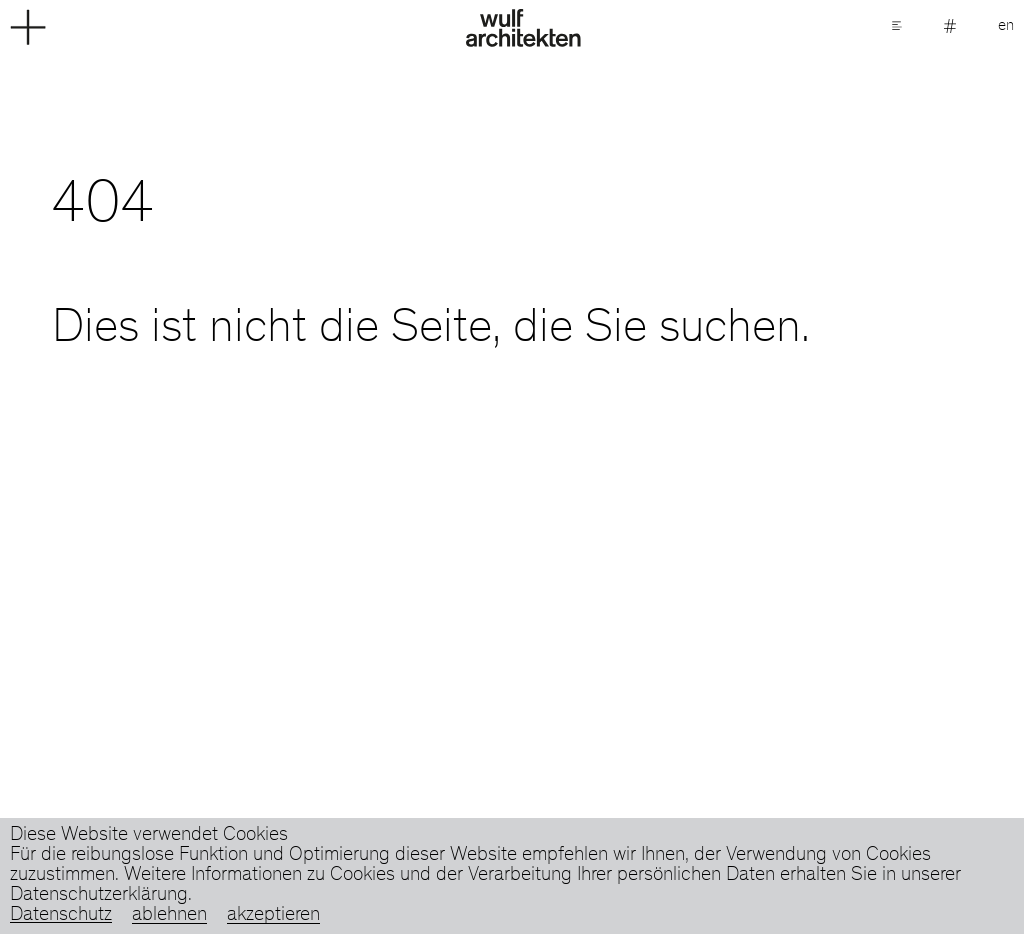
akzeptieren (273, 916)
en (1006, 26)
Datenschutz (61, 916)
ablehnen (169, 916)
